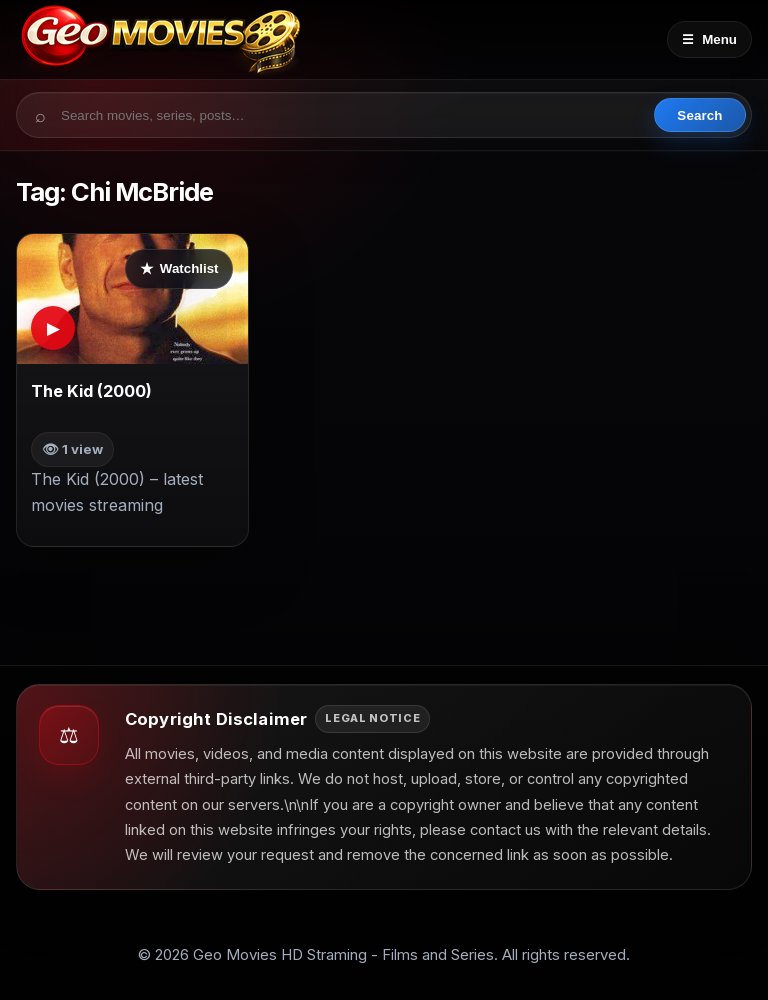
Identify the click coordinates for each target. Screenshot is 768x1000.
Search (699, 115)
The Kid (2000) (91, 391)
